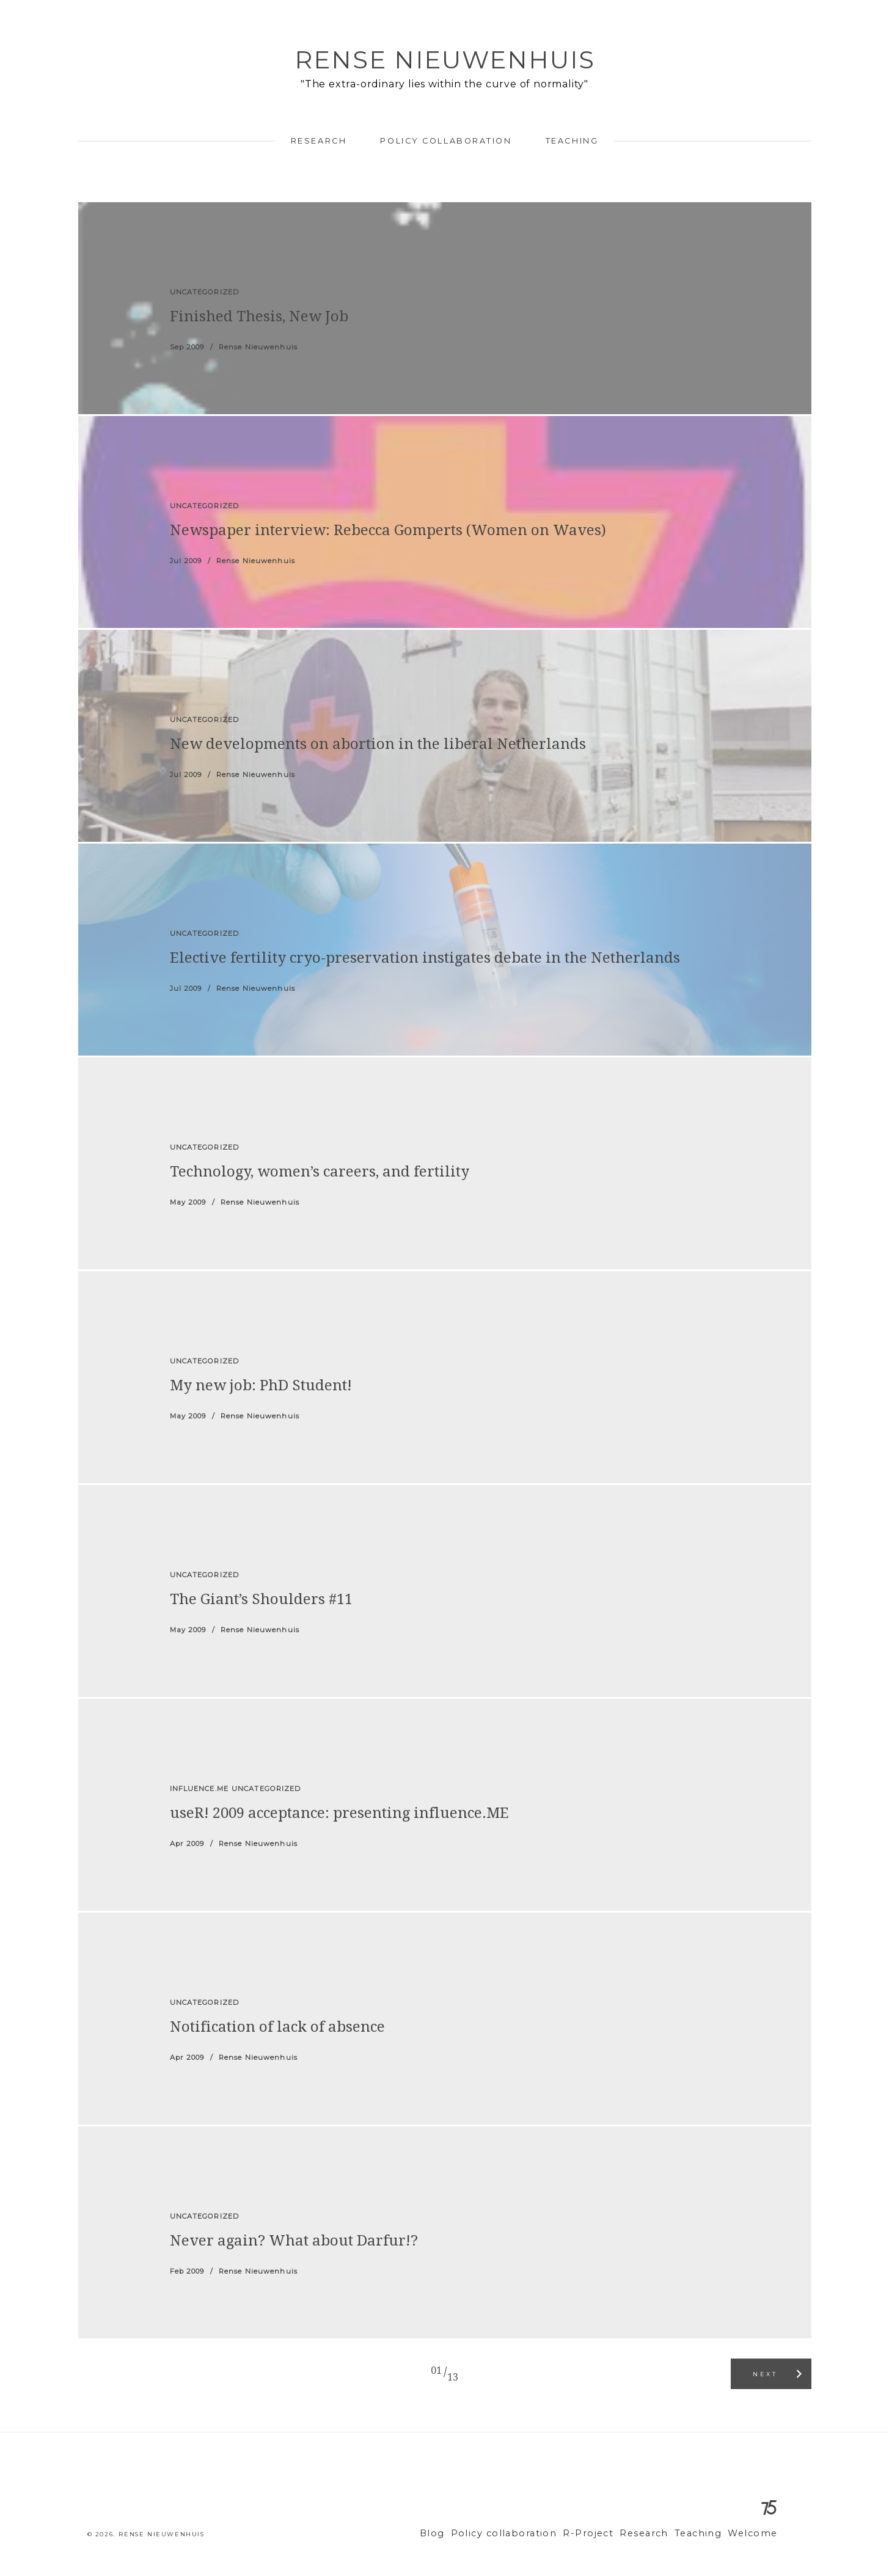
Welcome (755, 2533)
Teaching (572, 140)
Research (318, 140)
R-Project (605, 2533)
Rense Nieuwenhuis (445, 60)
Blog (466, 2533)
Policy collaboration (445, 140)
